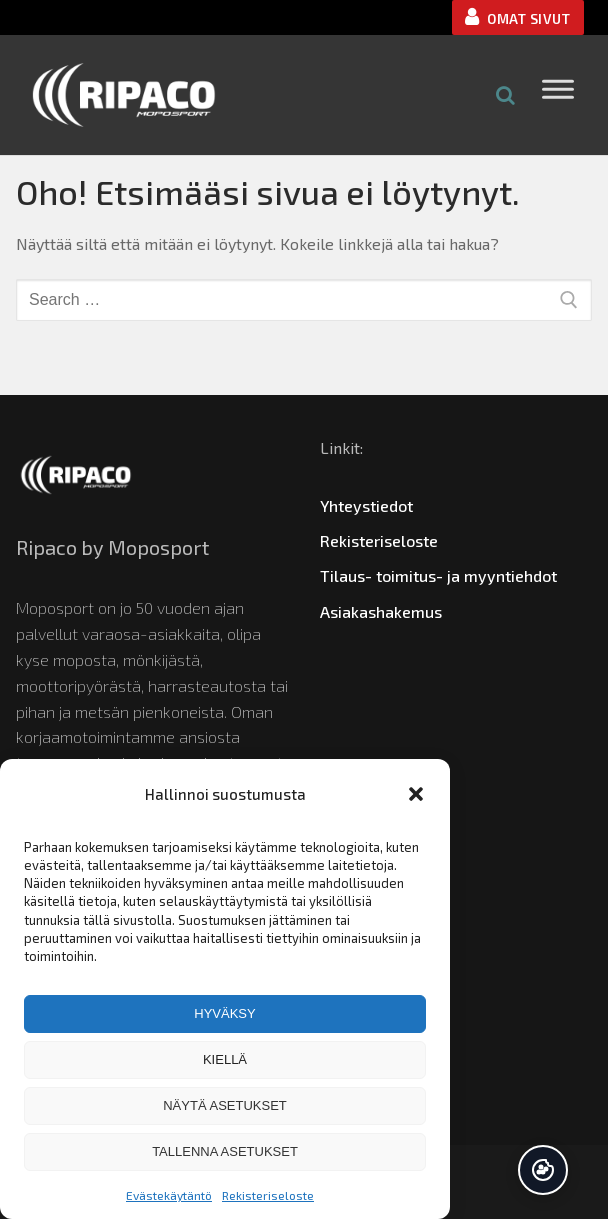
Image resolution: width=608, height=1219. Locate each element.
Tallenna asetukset (225, 1151)
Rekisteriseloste (268, 1195)
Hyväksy (224, 1013)
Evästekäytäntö (169, 1195)
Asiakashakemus (381, 611)
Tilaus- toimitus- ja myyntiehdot (438, 575)
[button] (416, 794)
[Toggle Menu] (558, 94)
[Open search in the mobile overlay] (506, 94)
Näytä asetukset (225, 1105)
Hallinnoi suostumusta (543, 1170)
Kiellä (225, 1059)
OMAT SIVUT (517, 17)
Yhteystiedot (366, 505)
